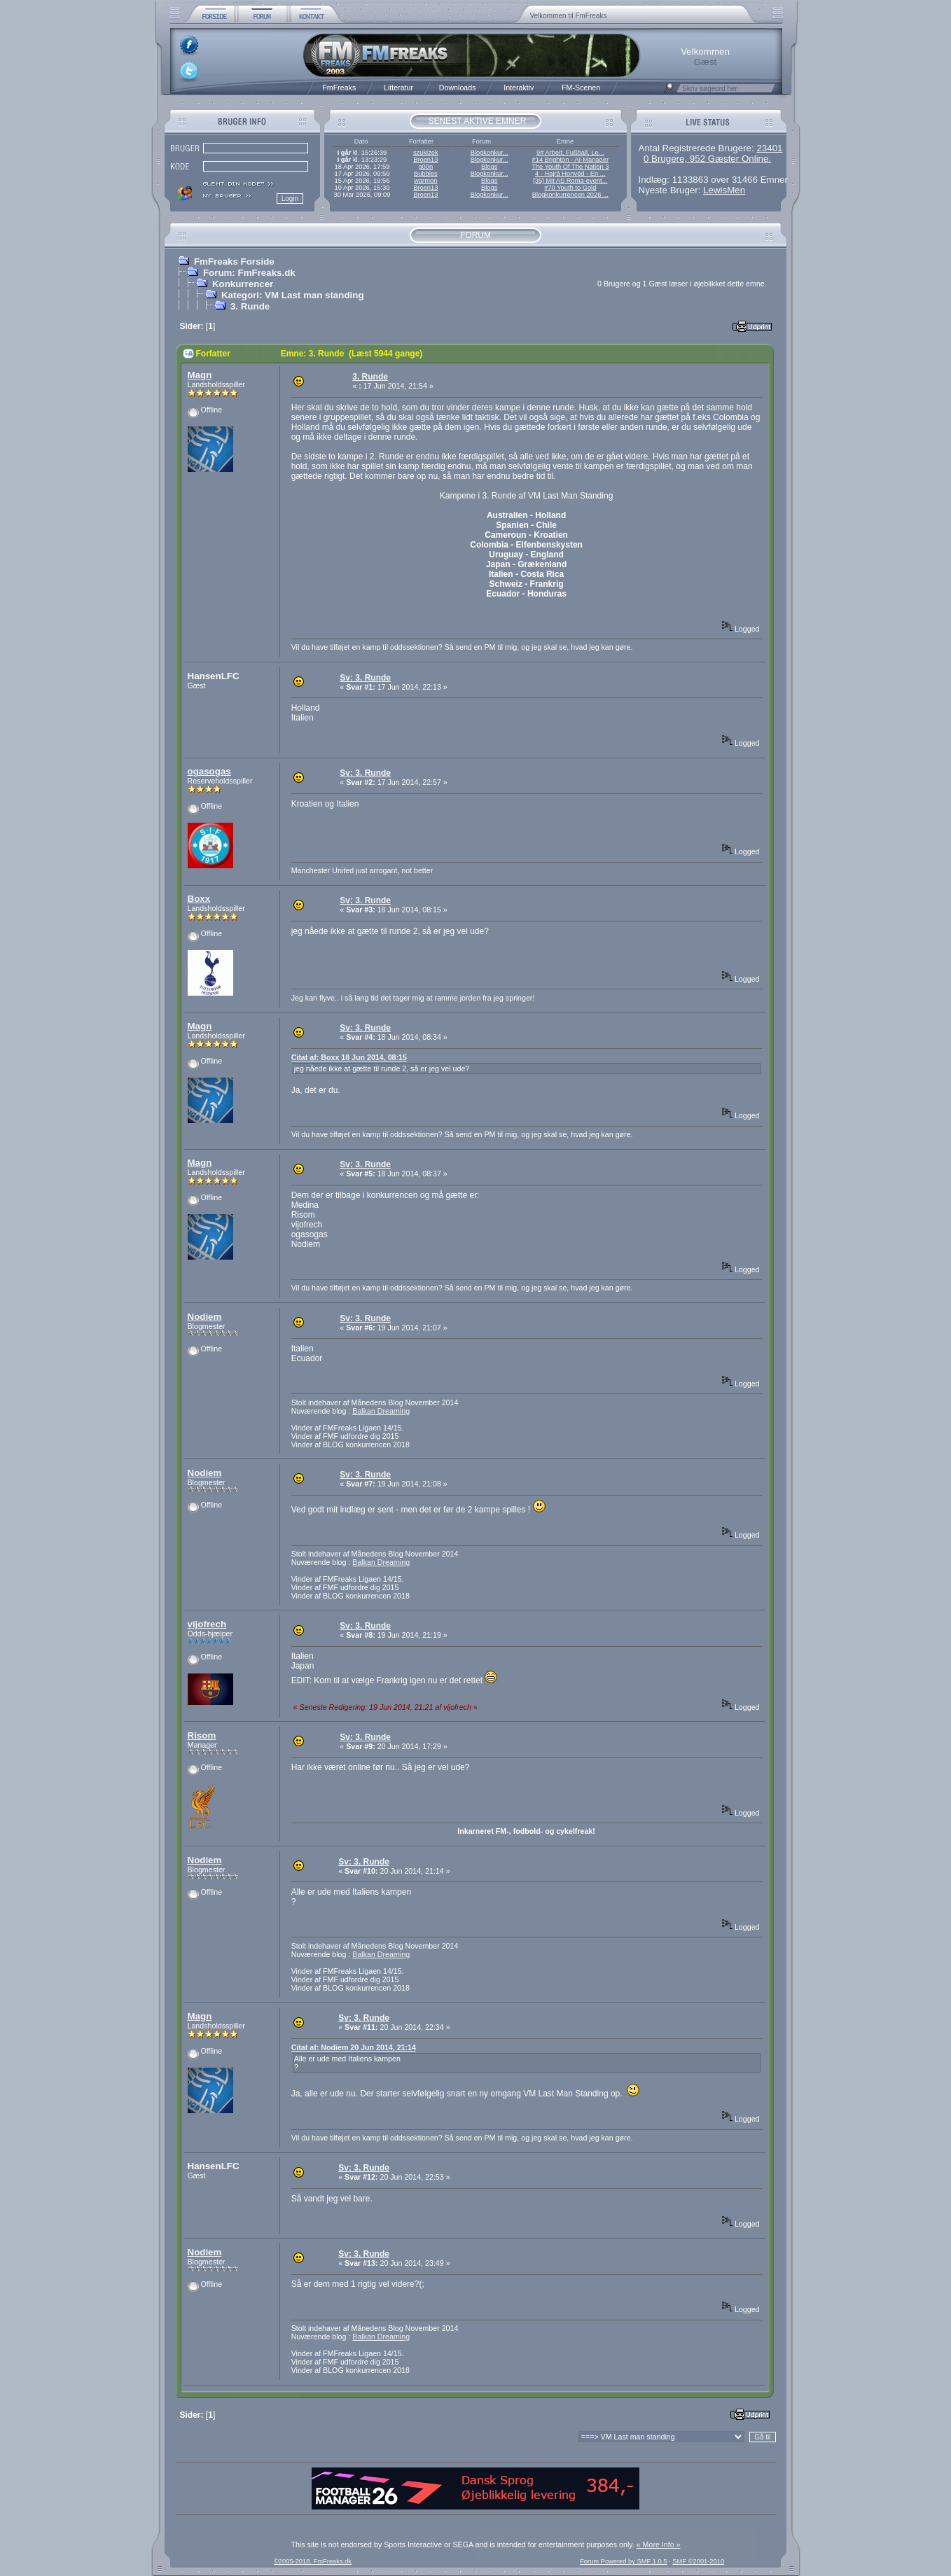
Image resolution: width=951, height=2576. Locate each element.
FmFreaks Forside (234, 261)
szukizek (425, 152)
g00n (425, 166)
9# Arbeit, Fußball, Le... (570, 152)
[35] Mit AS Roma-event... (570, 180)
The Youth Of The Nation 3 (570, 166)
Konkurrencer (242, 284)
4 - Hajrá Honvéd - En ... (570, 173)
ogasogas (209, 771)
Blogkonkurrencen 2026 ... (570, 194)
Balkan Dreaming (381, 1411)
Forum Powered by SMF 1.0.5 (623, 2561)
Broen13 (425, 159)
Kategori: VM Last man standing (292, 295)
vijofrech (207, 1624)
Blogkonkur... (489, 152)
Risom (202, 1735)
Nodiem (205, 1316)
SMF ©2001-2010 (698, 2561)
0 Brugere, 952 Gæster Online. (707, 158)
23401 (769, 148)
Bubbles (426, 173)
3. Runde (250, 306)
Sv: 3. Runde (365, 678)
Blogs (489, 166)
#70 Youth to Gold (570, 187)
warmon (425, 180)
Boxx (199, 898)
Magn (200, 375)
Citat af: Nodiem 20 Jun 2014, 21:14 (353, 2047)
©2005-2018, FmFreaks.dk (313, 2561)
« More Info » (659, 2544)
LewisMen (724, 190)
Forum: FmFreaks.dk (249, 272)
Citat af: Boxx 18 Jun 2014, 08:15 (349, 1057)
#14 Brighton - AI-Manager (570, 159)
